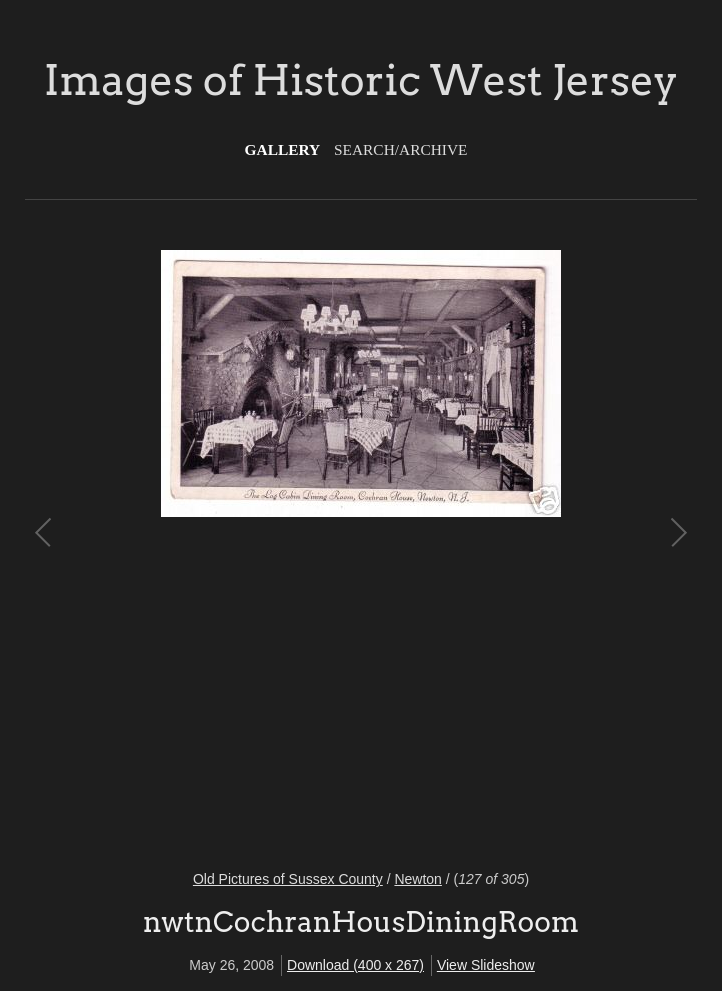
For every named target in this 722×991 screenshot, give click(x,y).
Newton (417, 879)
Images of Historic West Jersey (361, 80)
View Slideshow (486, 965)
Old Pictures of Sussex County (288, 879)
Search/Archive (400, 149)
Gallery (283, 149)
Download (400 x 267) (355, 965)
